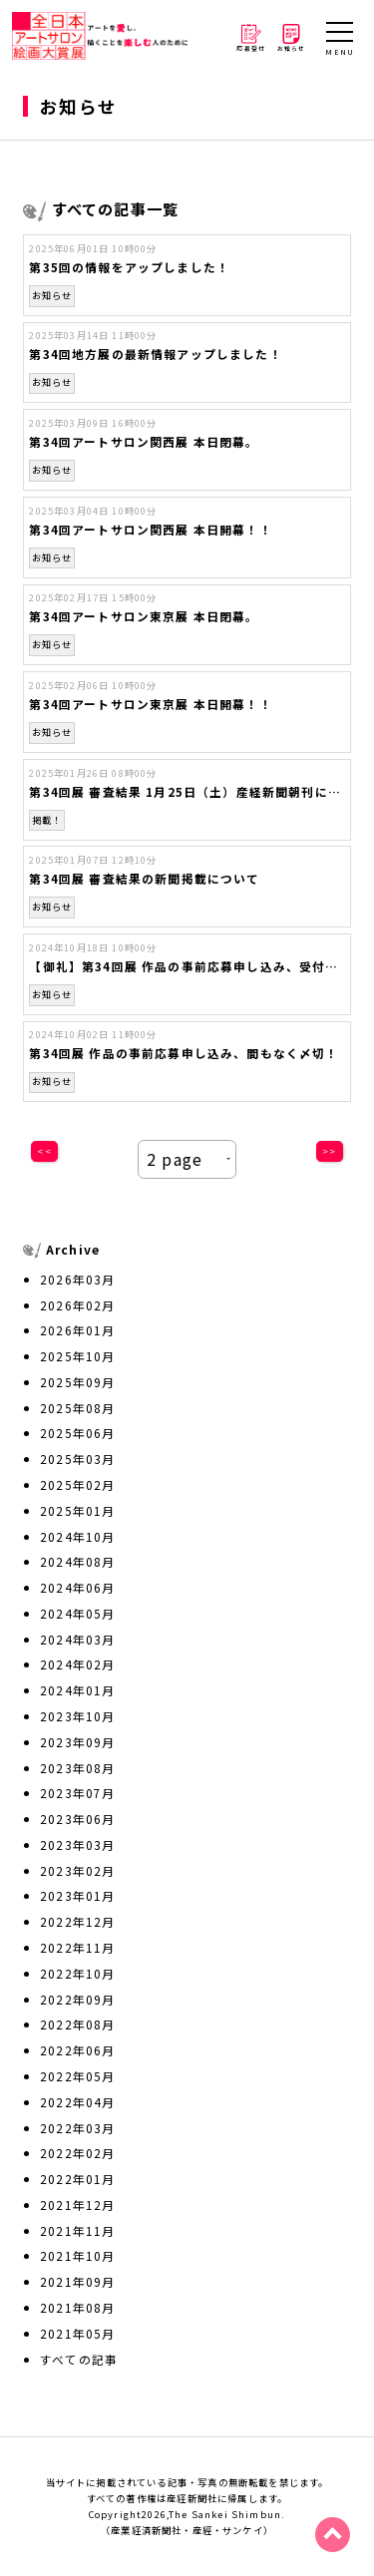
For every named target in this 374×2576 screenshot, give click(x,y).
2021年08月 (77, 2307)
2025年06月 (77, 1432)
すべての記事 (79, 2359)
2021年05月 (77, 2333)
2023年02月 (77, 1870)
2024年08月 (77, 1561)
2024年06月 (77, 1587)
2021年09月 (77, 2281)
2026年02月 (77, 1304)
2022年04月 (77, 2101)
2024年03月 (77, 1639)
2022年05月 (77, 2075)
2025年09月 (77, 1381)
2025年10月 (77, 1355)
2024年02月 (77, 1664)
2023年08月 (77, 1767)
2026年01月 (77, 1329)
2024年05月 (77, 1613)
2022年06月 (77, 2049)
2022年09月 (77, 1999)
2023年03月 (77, 1844)
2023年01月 (77, 1895)
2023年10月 (77, 1715)
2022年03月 (77, 2127)
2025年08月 (77, 1407)
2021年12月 (77, 2204)
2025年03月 (77, 1458)
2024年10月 (77, 1536)
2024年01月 (77, 1689)
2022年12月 (77, 1921)
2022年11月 (77, 1947)
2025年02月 (77, 1484)
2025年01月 (77, 1510)
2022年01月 (77, 2178)
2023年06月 (77, 1818)
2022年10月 (77, 1973)
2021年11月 (77, 2230)
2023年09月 (77, 1741)
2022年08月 (77, 2024)
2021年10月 (77, 2255)
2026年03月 (77, 1279)
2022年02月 (77, 2152)
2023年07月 (77, 1792)
